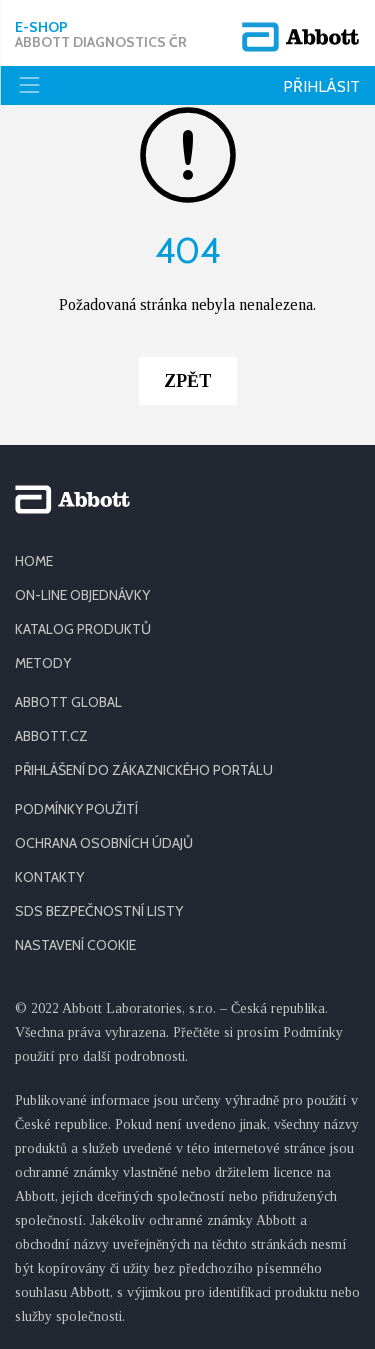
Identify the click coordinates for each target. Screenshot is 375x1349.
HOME (34, 561)
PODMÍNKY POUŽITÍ (76, 809)
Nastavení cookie (75, 945)
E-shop (101, 35)
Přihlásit (321, 86)
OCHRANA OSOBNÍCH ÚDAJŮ (104, 843)
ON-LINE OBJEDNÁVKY (82, 595)
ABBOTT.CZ (51, 736)
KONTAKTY (49, 877)
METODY (43, 663)
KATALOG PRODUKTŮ (83, 629)
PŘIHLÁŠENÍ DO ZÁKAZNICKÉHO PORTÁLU (144, 770)
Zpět (188, 381)
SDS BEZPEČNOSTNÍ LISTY (99, 911)
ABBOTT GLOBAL (68, 702)
